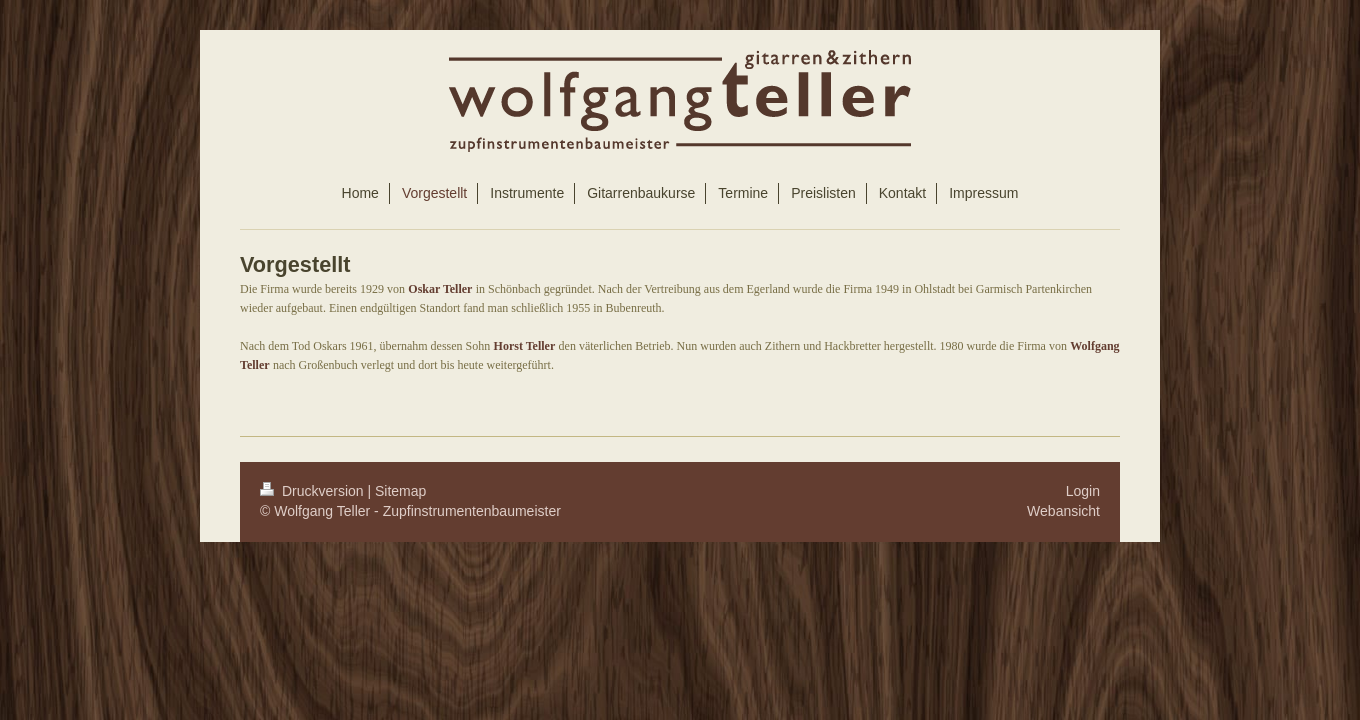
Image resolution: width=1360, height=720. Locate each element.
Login (1083, 491)
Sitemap (400, 491)
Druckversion (313, 491)
